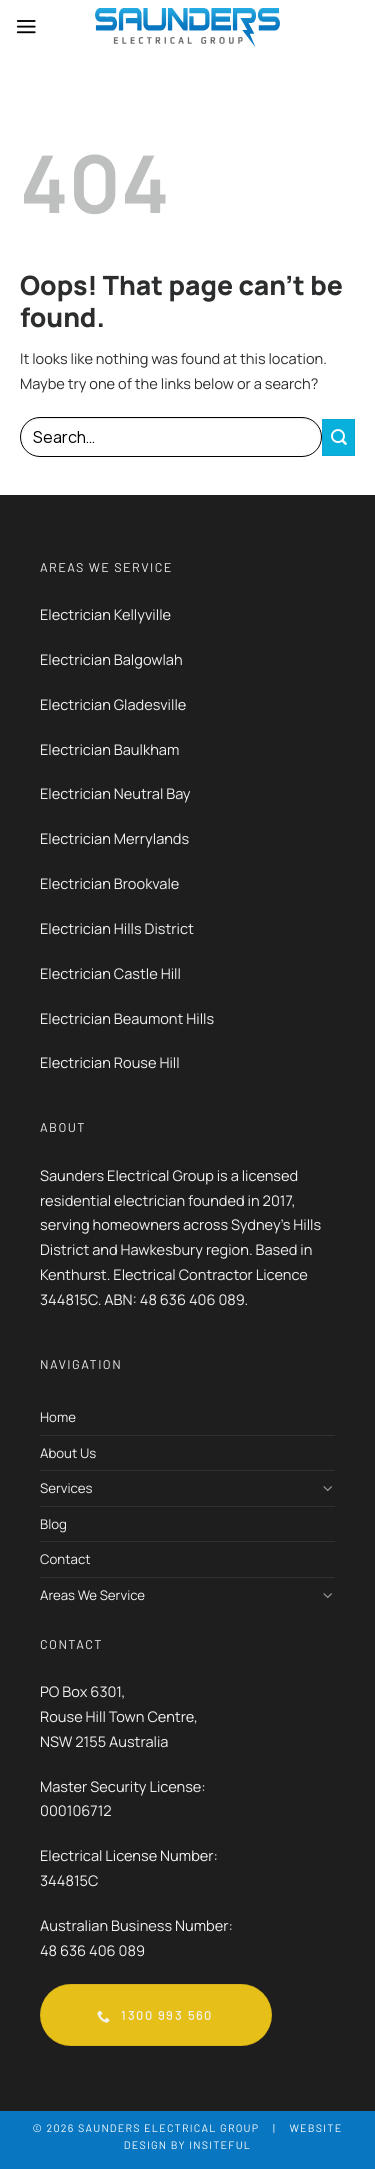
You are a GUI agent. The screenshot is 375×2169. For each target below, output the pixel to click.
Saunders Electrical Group (168, 2128)
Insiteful (220, 2145)
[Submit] (338, 437)
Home (58, 1417)
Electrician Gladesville (113, 705)
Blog (53, 1524)
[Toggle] (328, 1488)
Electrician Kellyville (105, 615)
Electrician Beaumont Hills (127, 1019)
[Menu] (26, 27)
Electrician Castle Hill (110, 974)
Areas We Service (92, 1595)
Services (66, 1488)
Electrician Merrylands (114, 839)
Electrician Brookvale (109, 884)
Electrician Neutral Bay (115, 794)
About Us (68, 1453)
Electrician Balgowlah (111, 660)
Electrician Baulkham (109, 750)
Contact (65, 1559)
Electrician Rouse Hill (110, 1063)
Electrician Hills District (118, 929)
